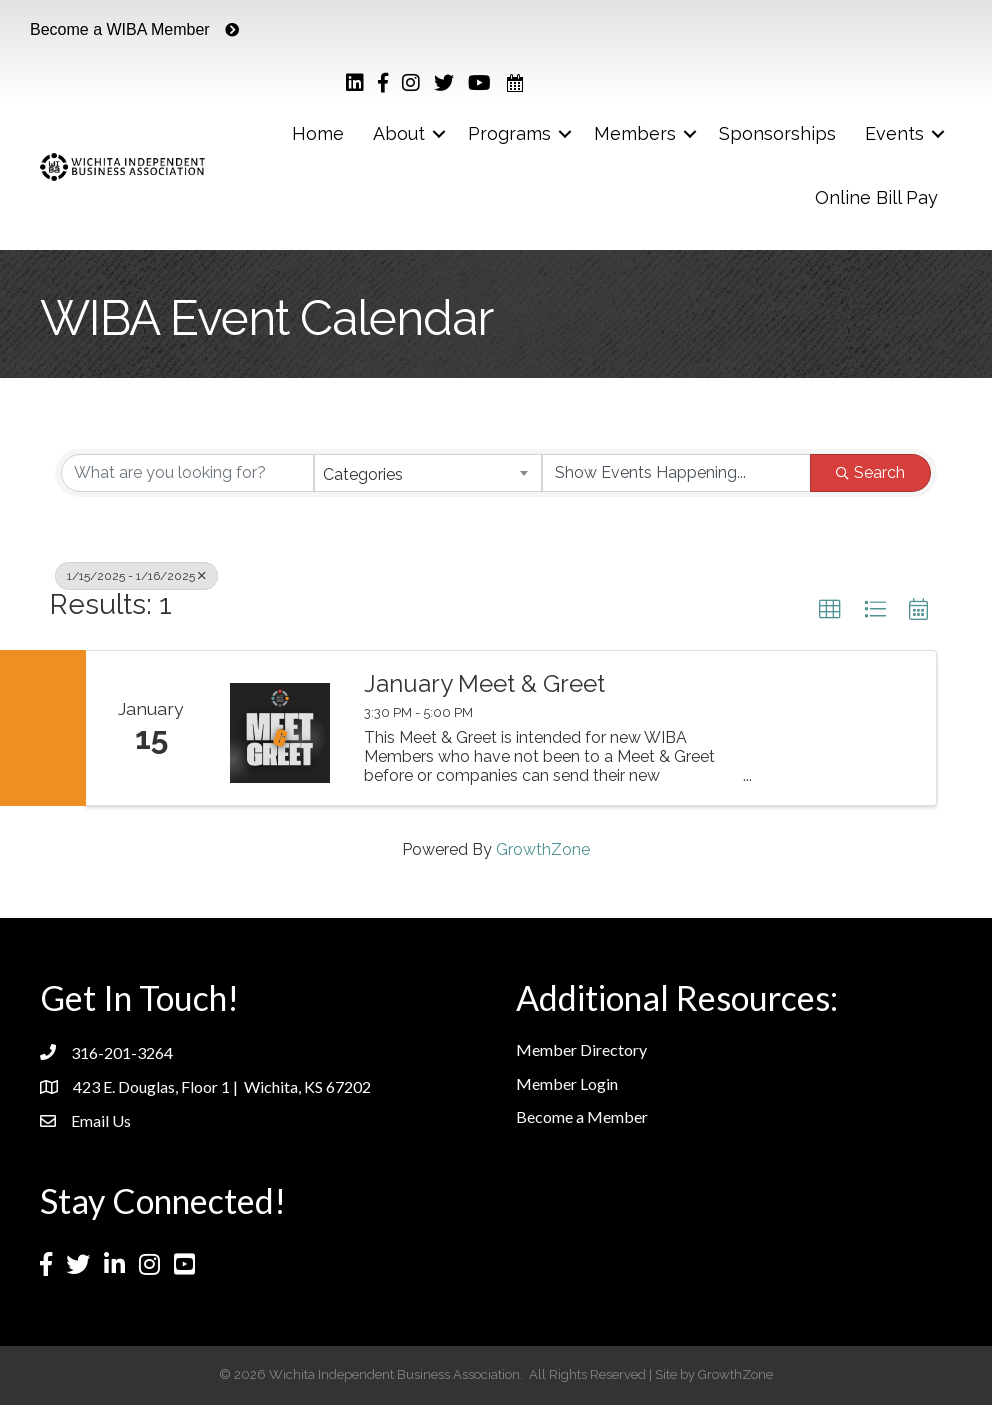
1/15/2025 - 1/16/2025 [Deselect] (136, 576)
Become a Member (582, 1116)
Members (635, 133)
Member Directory (581, 1049)
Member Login (567, 1083)
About (399, 133)
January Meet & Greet (484, 684)
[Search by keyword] (187, 473)
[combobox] (427, 473)
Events (894, 133)
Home (318, 133)
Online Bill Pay (876, 197)
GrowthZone (543, 849)
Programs (509, 133)
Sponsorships (777, 133)
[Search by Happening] (676, 473)
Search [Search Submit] (870, 472)
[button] (830, 610)
